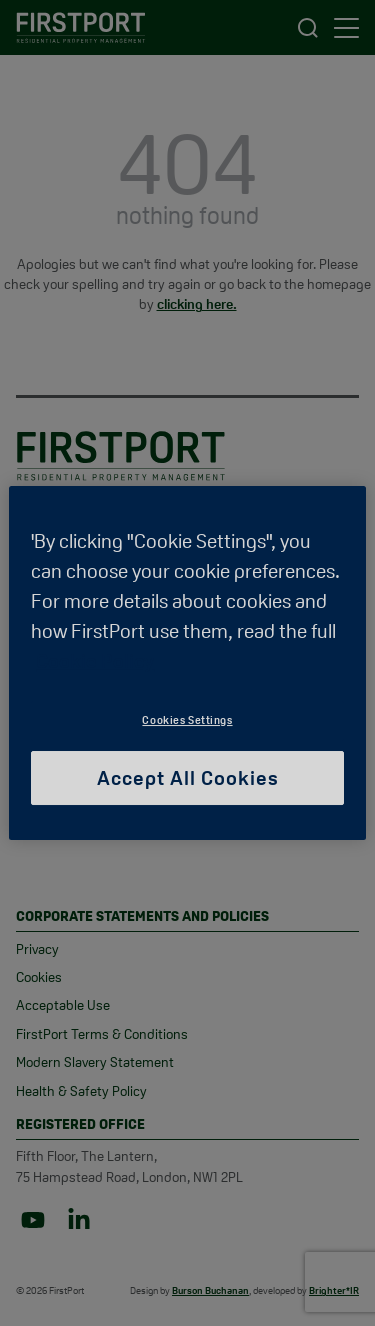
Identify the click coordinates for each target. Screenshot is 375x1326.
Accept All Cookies (188, 778)
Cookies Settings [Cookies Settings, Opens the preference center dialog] (187, 720)
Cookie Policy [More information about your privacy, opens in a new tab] (95, 661)
